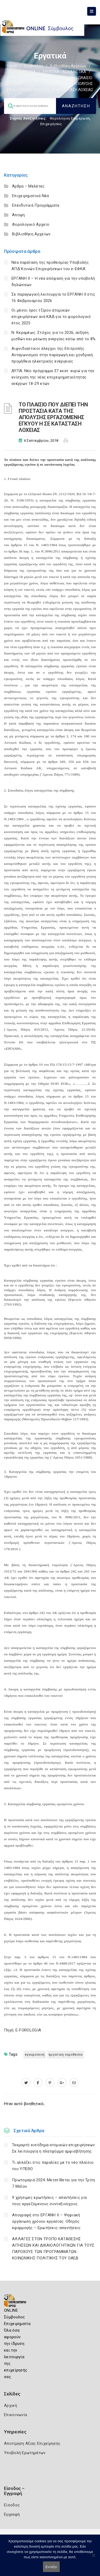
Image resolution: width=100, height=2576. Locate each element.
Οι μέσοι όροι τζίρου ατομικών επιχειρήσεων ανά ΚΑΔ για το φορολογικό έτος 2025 (51, 316)
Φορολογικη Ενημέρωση (70, 118)
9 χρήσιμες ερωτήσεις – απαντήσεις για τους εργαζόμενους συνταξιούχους (49, 2200)
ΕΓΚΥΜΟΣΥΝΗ (35, 2054)
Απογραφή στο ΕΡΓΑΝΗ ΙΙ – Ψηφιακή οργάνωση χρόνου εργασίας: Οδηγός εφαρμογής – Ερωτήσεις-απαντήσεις (46, 2221)
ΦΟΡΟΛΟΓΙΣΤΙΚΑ (21, 72)
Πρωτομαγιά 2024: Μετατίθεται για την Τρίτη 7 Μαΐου (53, 2183)
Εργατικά (15, 78)
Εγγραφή (12, 2514)
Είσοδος (12, 2505)
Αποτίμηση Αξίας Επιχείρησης (32, 2443)
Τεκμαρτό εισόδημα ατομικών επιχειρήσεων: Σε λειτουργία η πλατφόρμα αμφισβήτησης (54, 2148)
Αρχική (10, 2405)
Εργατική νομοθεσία (48, 78)
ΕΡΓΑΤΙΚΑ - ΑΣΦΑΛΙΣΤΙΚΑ (64, 72)
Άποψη (18, 214)
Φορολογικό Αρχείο (30, 224)
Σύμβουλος (33, 66)
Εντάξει (51, 2567)
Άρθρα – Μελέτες (28, 186)
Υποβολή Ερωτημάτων (24, 2452)
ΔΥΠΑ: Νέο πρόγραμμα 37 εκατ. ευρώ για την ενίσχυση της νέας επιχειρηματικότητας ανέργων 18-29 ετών (52, 377)
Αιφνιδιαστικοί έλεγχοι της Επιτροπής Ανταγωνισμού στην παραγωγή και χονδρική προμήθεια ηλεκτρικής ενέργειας (52, 355)
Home (12, 66)
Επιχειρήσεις (51, 124)
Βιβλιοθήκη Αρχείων (68, 66)
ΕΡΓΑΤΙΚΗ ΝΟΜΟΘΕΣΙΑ (65, 2054)
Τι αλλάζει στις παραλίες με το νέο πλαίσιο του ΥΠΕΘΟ (53, 2165)
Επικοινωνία (15, 2414)
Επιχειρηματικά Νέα (30, 195)
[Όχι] (93, 2558)
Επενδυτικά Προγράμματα (35, 205)
